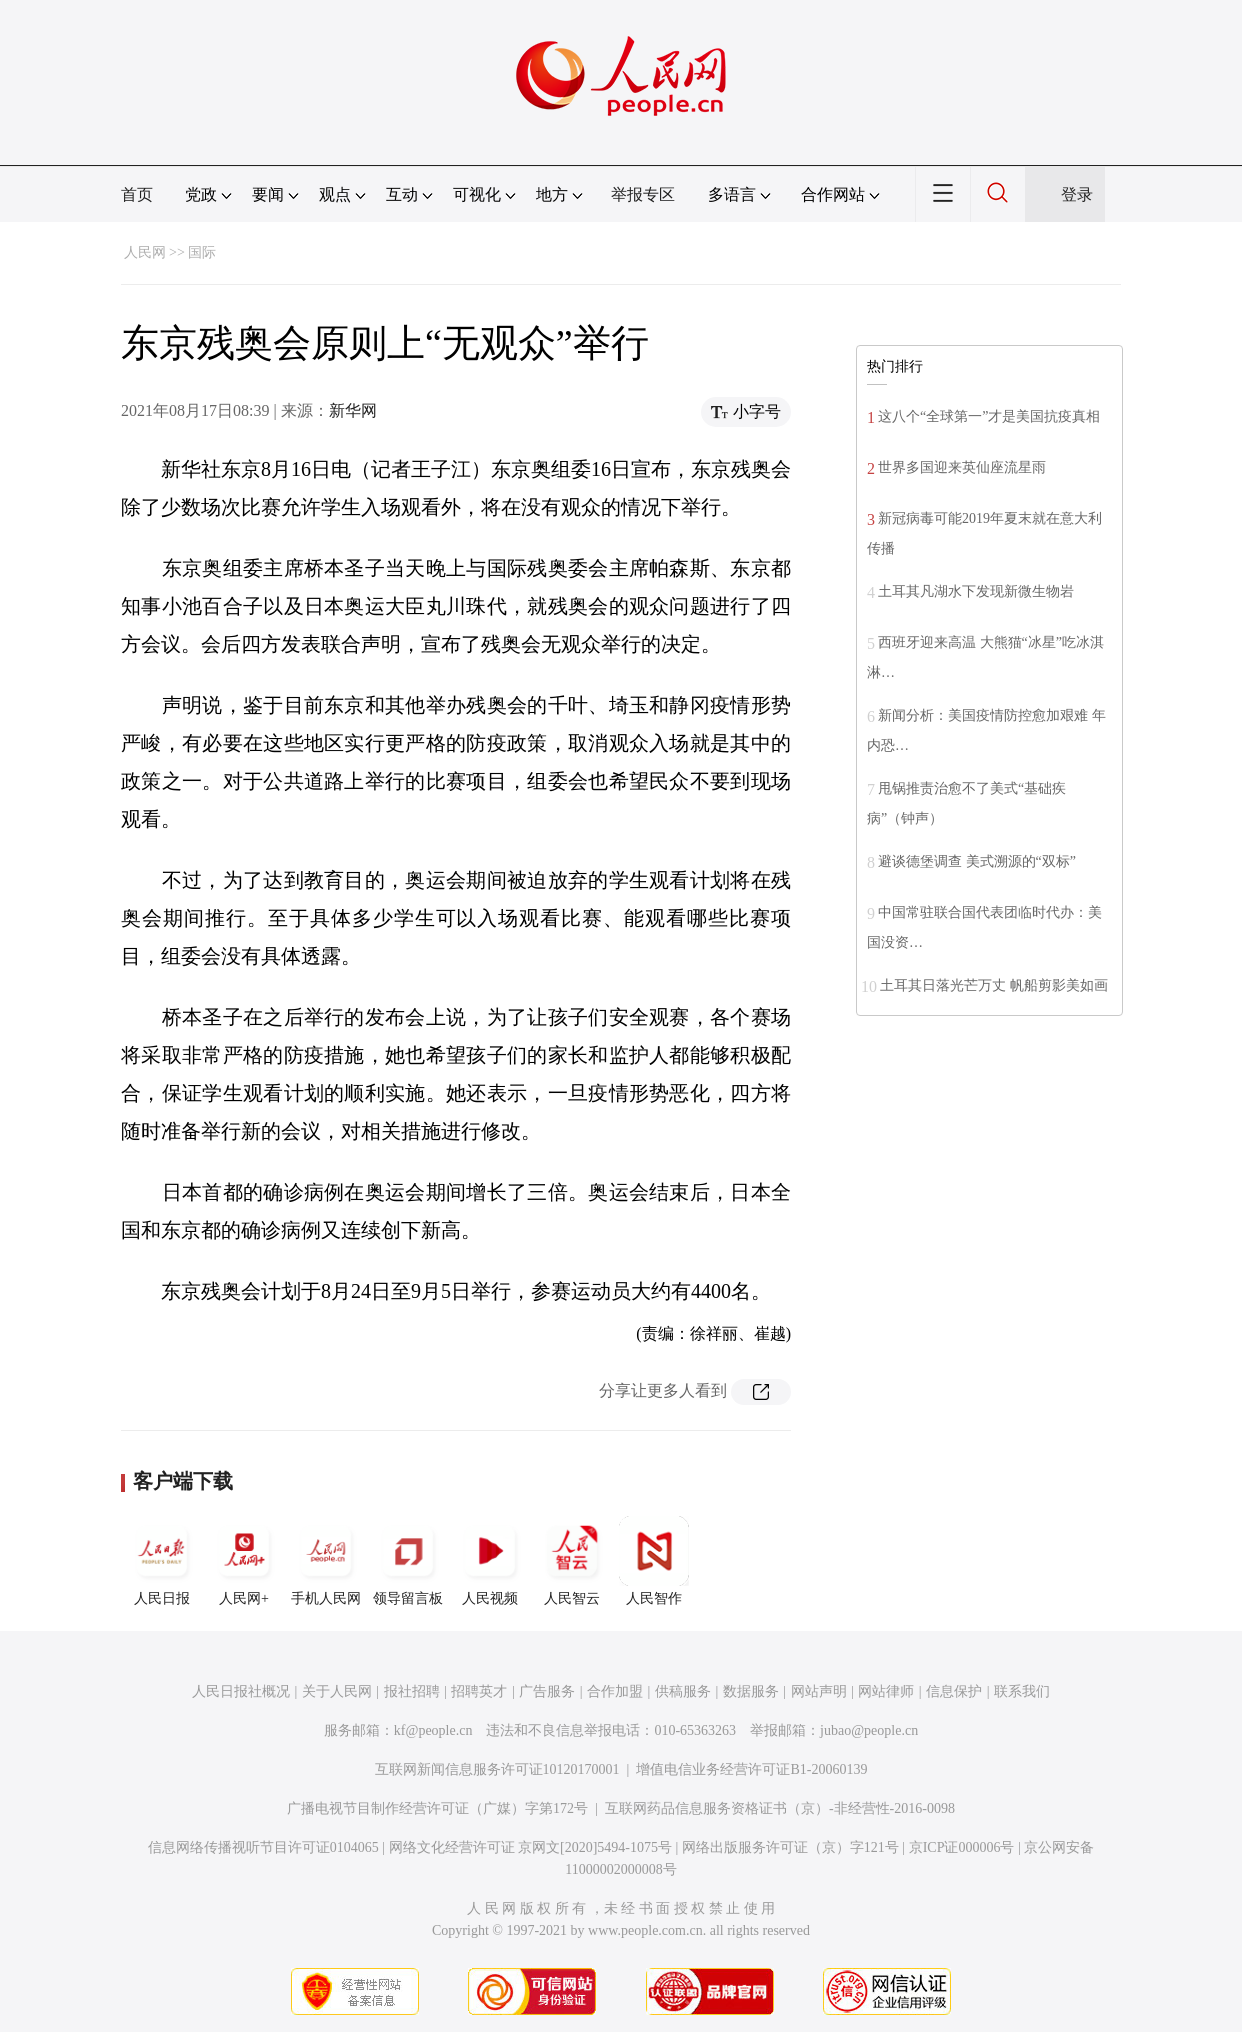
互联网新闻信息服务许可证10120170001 (497, 1769)
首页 (137, 194)
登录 (1077, 194)
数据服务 (751, 1691)
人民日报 (162, 1561)
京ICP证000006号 (962, 1847)
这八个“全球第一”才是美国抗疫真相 (989, 416)
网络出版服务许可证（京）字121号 (790, 1847)
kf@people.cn (433, 1730)
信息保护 (954, 1691)
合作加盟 (615, 1691)
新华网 (353, 410)
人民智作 (654, 1561)
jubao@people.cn (869, 1730)
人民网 (145, 252)
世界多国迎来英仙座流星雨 (962, 467)
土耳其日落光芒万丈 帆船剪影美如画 (994, 985)
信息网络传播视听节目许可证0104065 (263, 1847)
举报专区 (643, 194)
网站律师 (886, 1691)
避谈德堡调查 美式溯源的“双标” (977, 861)
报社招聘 (412, 1691)
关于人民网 (337, 1691)
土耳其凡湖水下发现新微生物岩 (976, 591)
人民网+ (244, 1561)
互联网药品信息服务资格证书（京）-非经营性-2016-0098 (780, 1808)
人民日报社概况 (241, 1691)
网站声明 (819, 1691)
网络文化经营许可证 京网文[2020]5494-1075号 (531, 1847)
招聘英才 (479, 1691)
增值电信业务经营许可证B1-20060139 (751, 1769)
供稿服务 (683, 1691)
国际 (202, 252)
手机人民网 (326, 1561)
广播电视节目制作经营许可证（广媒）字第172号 (437, 1808)
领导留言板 (408, 1561)
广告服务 (547, 1691)
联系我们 (1022, 1691)
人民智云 (572, 1561)
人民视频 (490, 1561)
